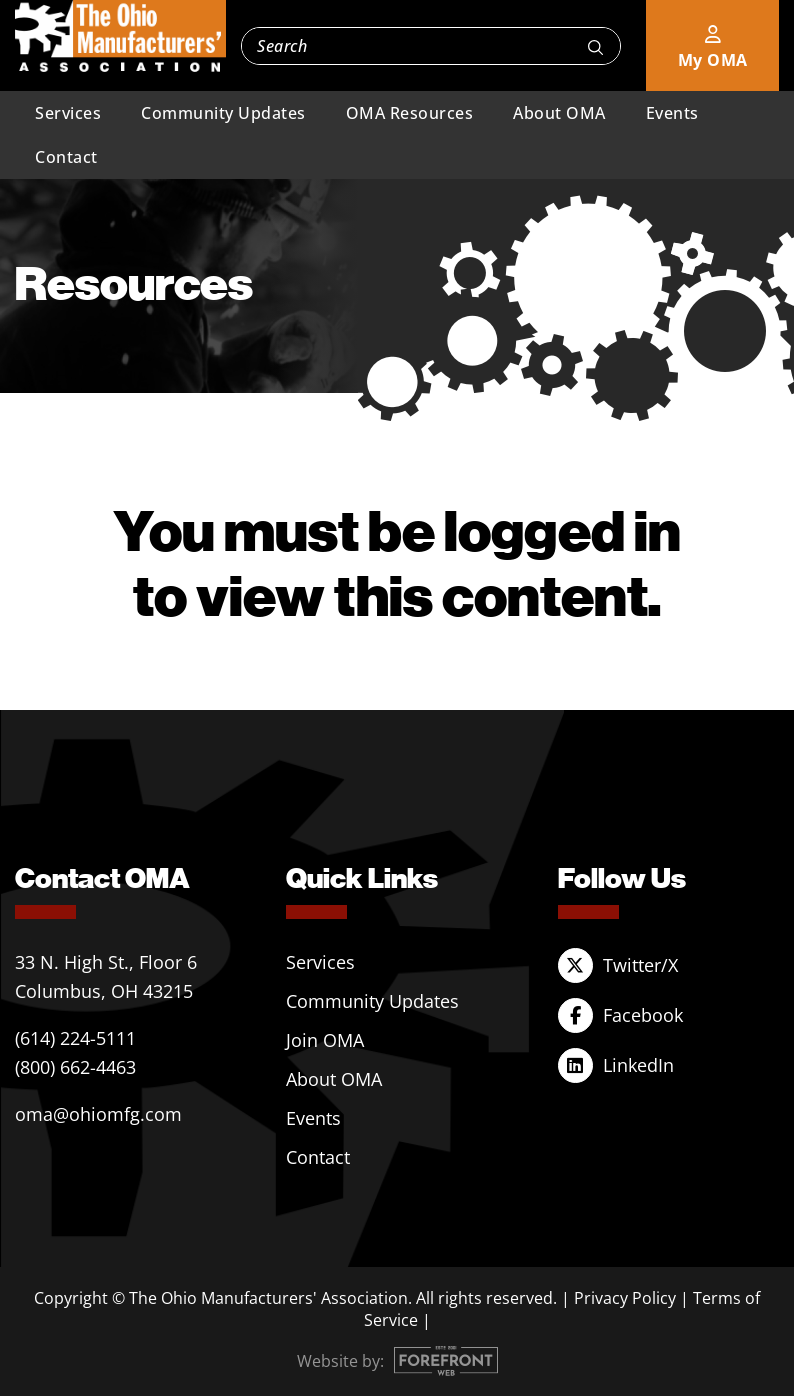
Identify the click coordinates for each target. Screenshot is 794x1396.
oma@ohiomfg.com (98, 1114)
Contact (66, 157)
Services (68, 113)
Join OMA (325, 1040)
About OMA (559, 113)
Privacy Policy (625, 1298)
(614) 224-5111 (75, 1038)
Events (672, 113)
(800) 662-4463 (75, 1067)
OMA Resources (410, 113)
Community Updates (223, 113)
